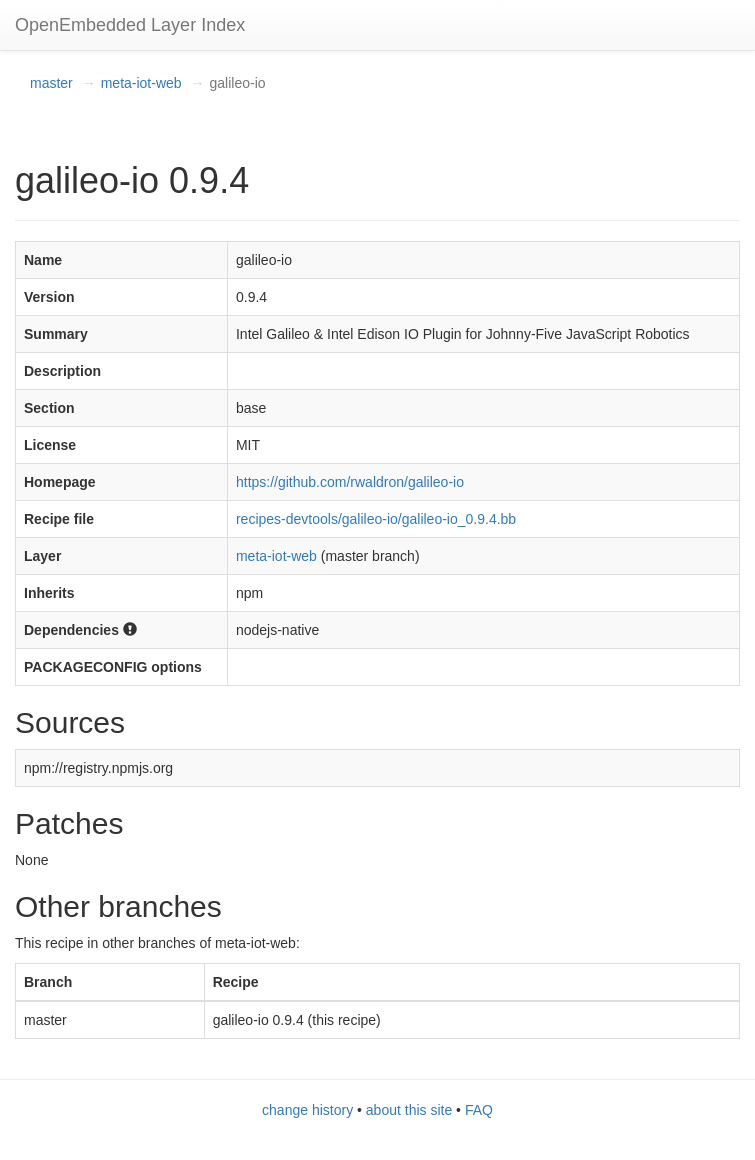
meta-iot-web (141, 83)
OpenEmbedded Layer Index (130, 25)
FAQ (479, 1110)
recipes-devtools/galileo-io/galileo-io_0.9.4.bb (376, 519)
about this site (409, 1110)
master (51, 83)
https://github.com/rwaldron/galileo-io (350, 482)
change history (307, 1110)
